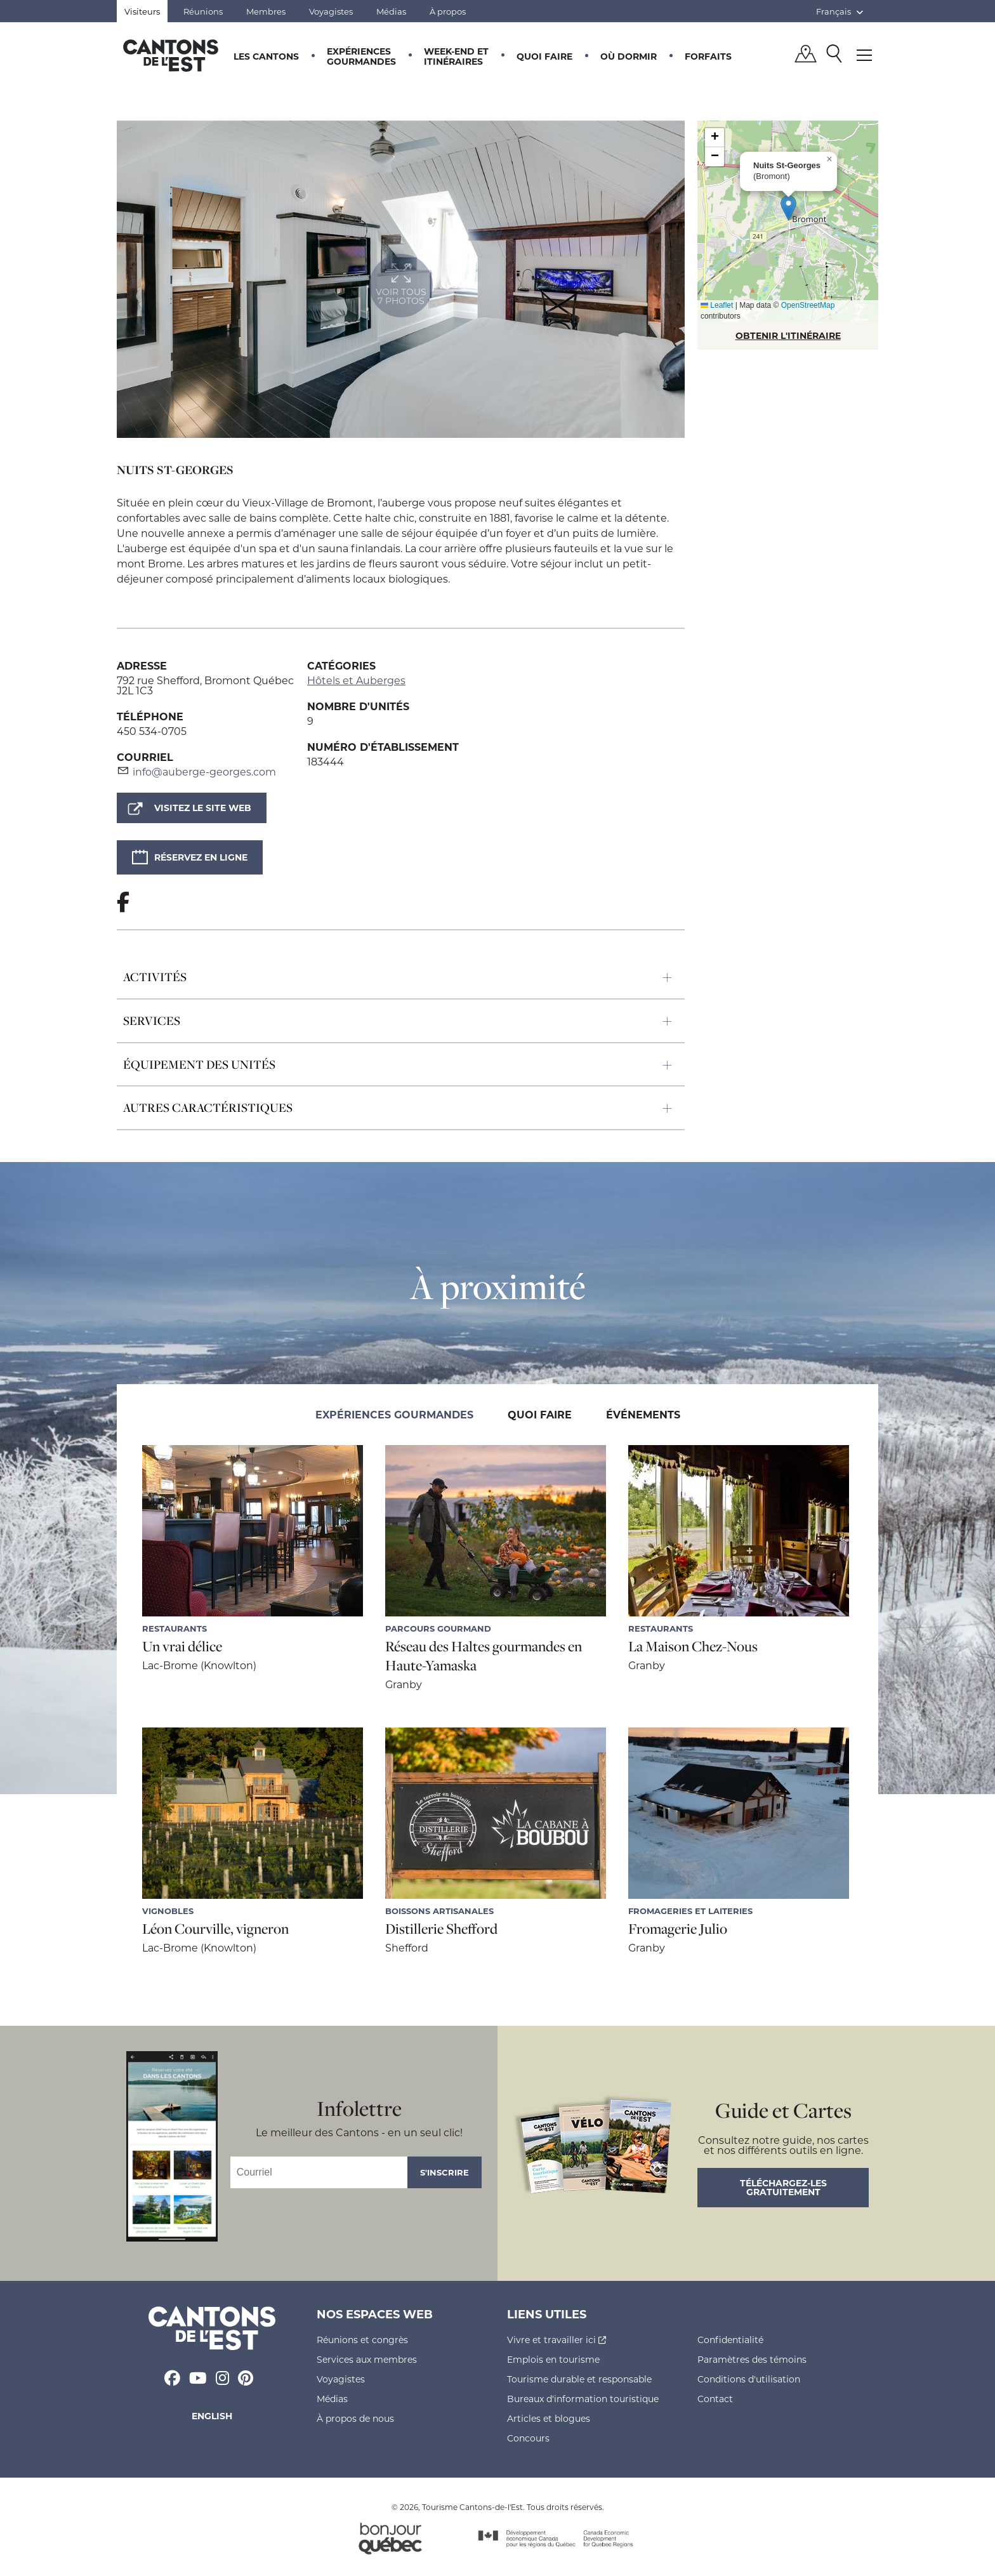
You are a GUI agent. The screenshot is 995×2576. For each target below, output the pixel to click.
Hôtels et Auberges (356, 680)
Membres (266, 11)
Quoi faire (544, 56)
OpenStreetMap (808, 305)
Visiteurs (142, 11)
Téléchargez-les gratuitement (783, 2187)
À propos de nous (355, 2418)
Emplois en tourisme (553, 2359)
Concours (528, 2438)
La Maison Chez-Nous (693, 1646)
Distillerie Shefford (441, 1928)
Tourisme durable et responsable (579, 2379)
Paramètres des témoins (752, 2359)
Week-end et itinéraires (456, 56)
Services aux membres (367, 2359)
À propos (448, 11)
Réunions (203, 11)
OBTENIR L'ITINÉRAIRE (788, 335)
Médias (391, 11)
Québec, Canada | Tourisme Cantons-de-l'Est (170, 55)
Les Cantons (266, 56)
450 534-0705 (152, 730)
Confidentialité (730, 2340)
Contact (715, 2399)
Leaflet (717, 305)
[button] (788, 208)
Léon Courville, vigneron (215, 1928)
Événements (643, 1414)
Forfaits (708, 56)
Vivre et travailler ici (556, 2340)
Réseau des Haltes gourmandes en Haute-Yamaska (483, 1656)
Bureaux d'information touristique (583, 2399)
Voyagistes (331, 11)
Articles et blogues (548, 2418)
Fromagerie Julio (677, 1928)
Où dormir (628, 56)
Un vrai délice (182, 1646)
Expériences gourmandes (361, 56)
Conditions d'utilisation (748, 2379)
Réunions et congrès (362, 2340)
